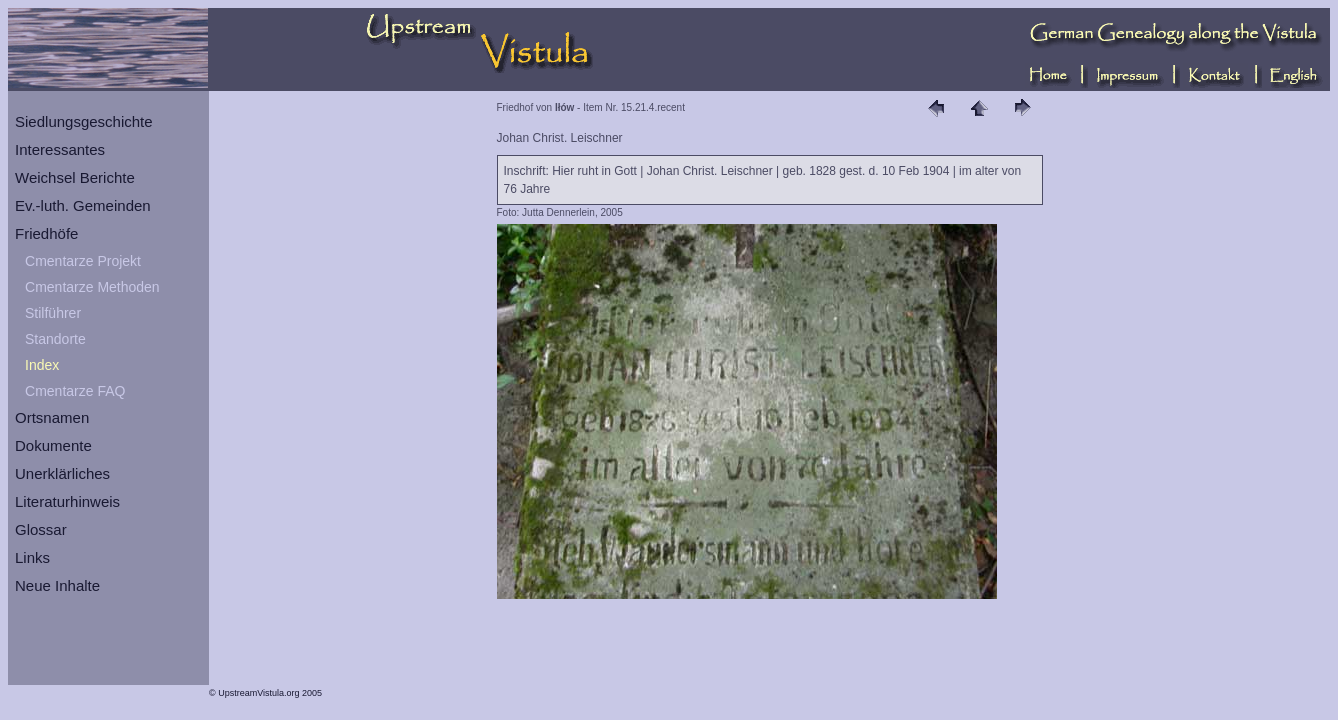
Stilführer (53, 313)
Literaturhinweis (67, 501)
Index (42, 365)
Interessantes (60, 149)
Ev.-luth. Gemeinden (83, 205)
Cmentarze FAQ (75, 391)
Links (32, 557)
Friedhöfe (46, 233)
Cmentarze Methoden (92, 287)
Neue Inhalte (57, 585)
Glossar (41, 529)
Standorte (55, 339)
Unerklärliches (62, 473)
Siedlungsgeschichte (84, 121)
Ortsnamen (52, 417)
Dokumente (53, 445)
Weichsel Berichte (75, 177)
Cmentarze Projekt (83, 261)
